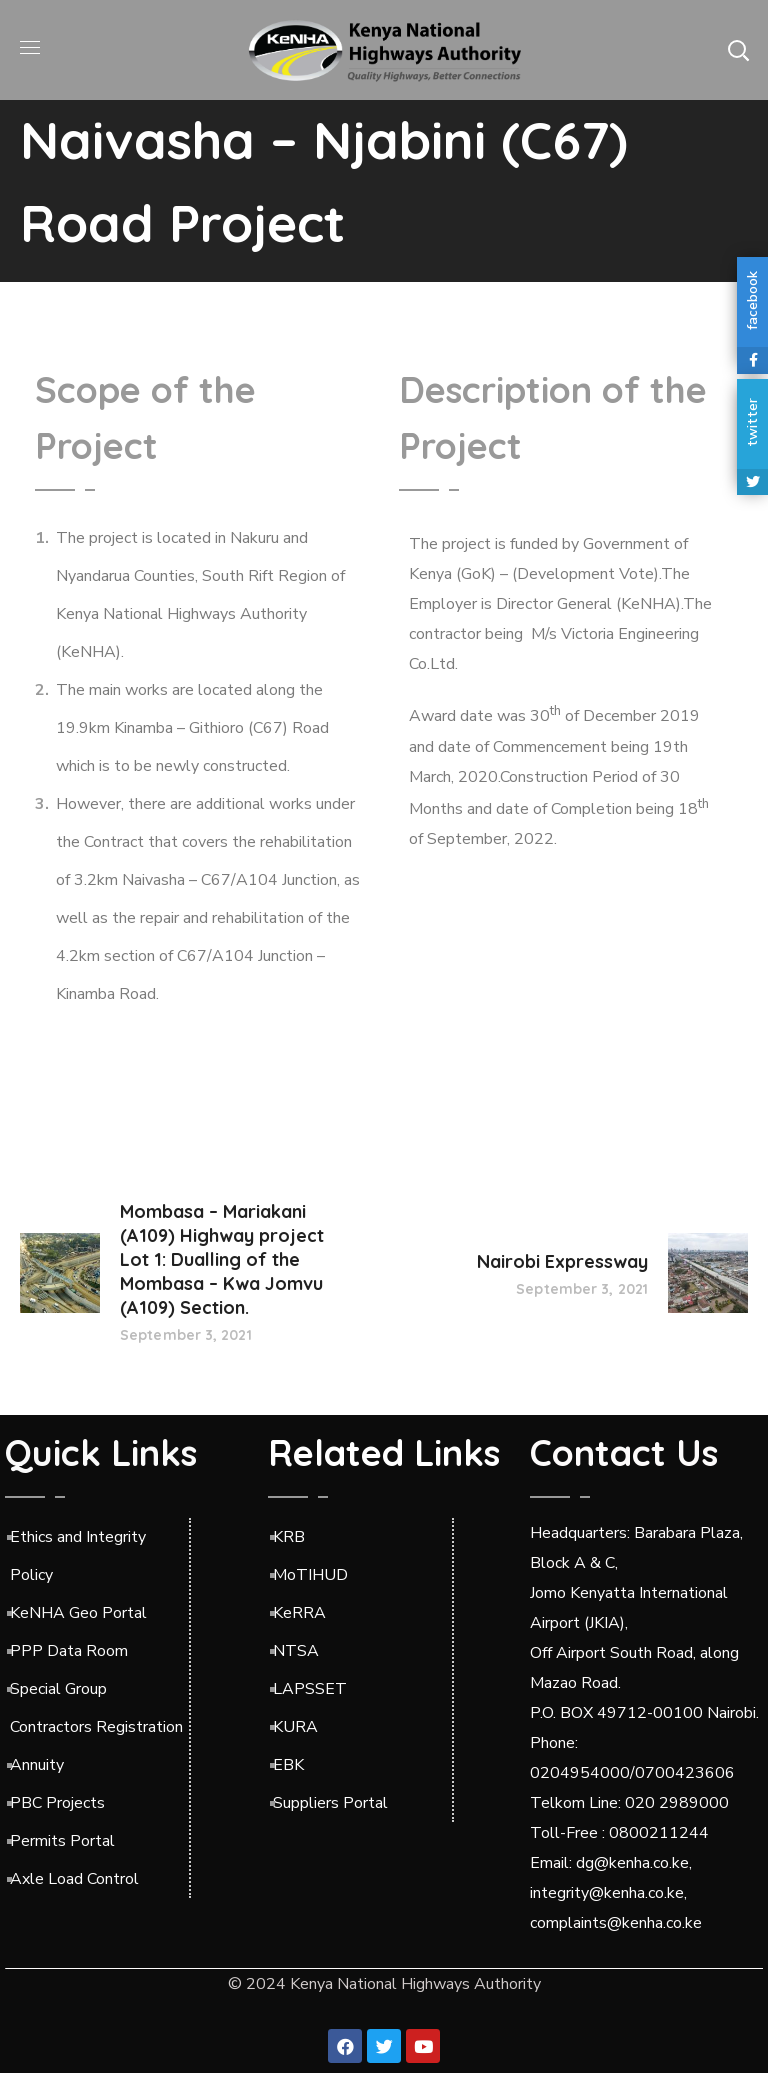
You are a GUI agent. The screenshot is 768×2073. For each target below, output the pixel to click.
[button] (738, 50)
